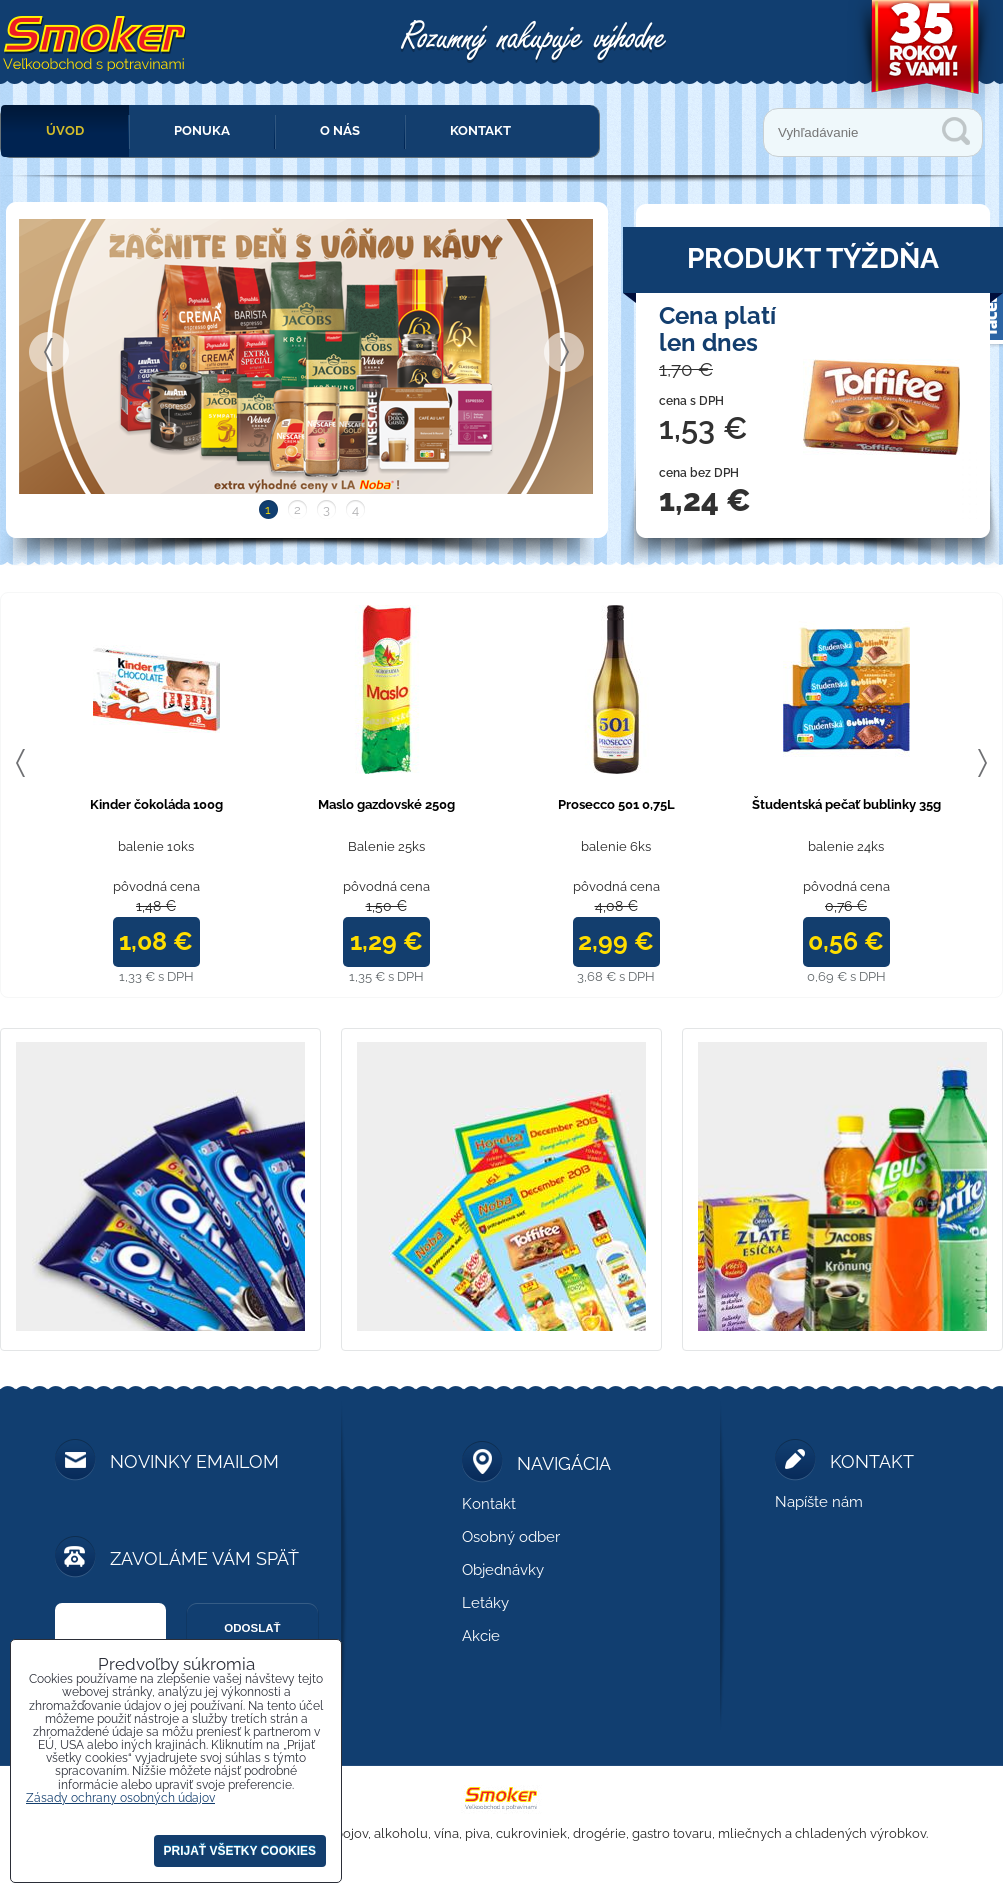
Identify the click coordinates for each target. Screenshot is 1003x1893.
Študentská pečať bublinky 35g (846, 804)
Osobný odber (511, 1537)
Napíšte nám (819, 1502)
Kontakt (480, 130)
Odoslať (252, 1628)
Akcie (481, 1636)
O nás (340, 130)
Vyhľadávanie (956, 131)
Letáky (485, 1603)
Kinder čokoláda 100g (156, 804)
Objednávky (503, 1570)
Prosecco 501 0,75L (616, 804)
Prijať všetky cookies (240, 1851)
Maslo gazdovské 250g (386, 804)
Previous (49, 352)
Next (564, 352)
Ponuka (202, 130)
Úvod (65, 130)
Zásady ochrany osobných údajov (120, 1798)
